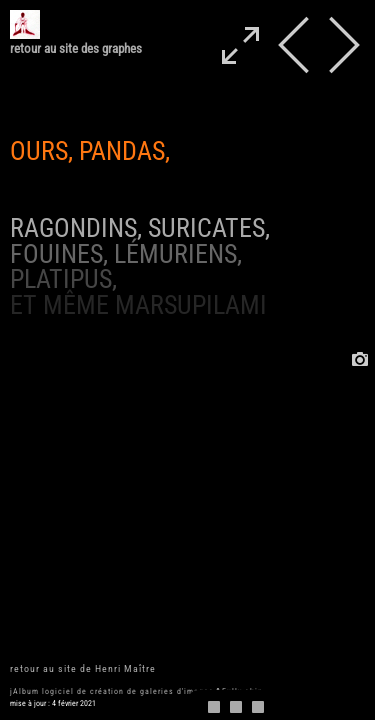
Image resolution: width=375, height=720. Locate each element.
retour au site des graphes (76, 48)
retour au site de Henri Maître (83, 668)
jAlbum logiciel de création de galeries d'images (112, 691)
